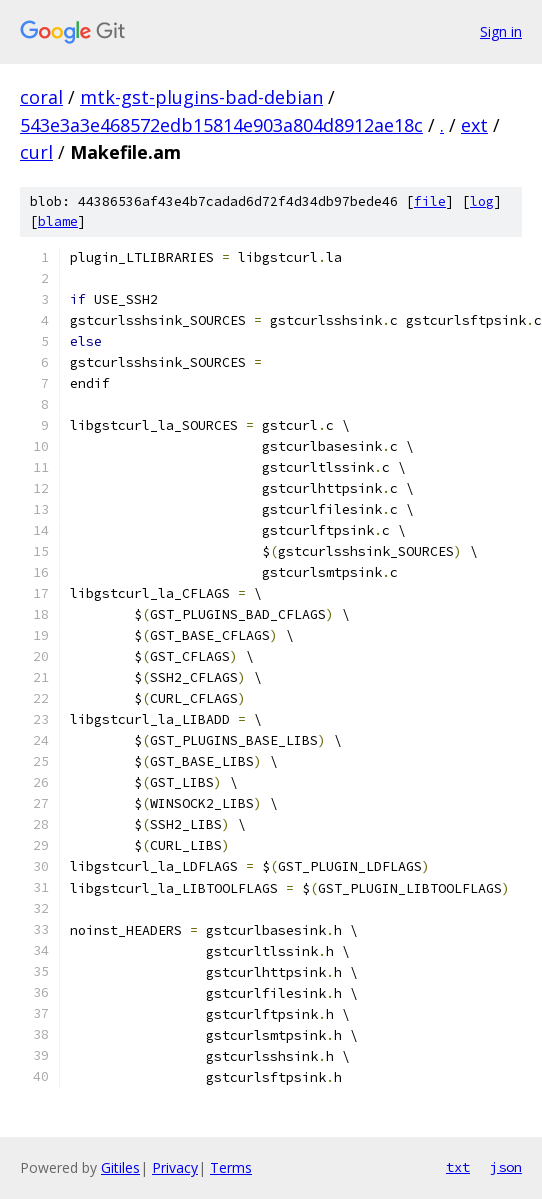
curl (36, 152)
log (482, 201)
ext (474, 125)
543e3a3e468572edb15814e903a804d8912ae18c (221, 125)
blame (58, 221)
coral (41, 97)
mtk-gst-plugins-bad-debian (201, 97)
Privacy (175, 1167)
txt (458, 1167)
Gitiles (120, 1167)
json (506, 1167)
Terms (231, 1167)
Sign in (501, 31)
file (430, 201)
